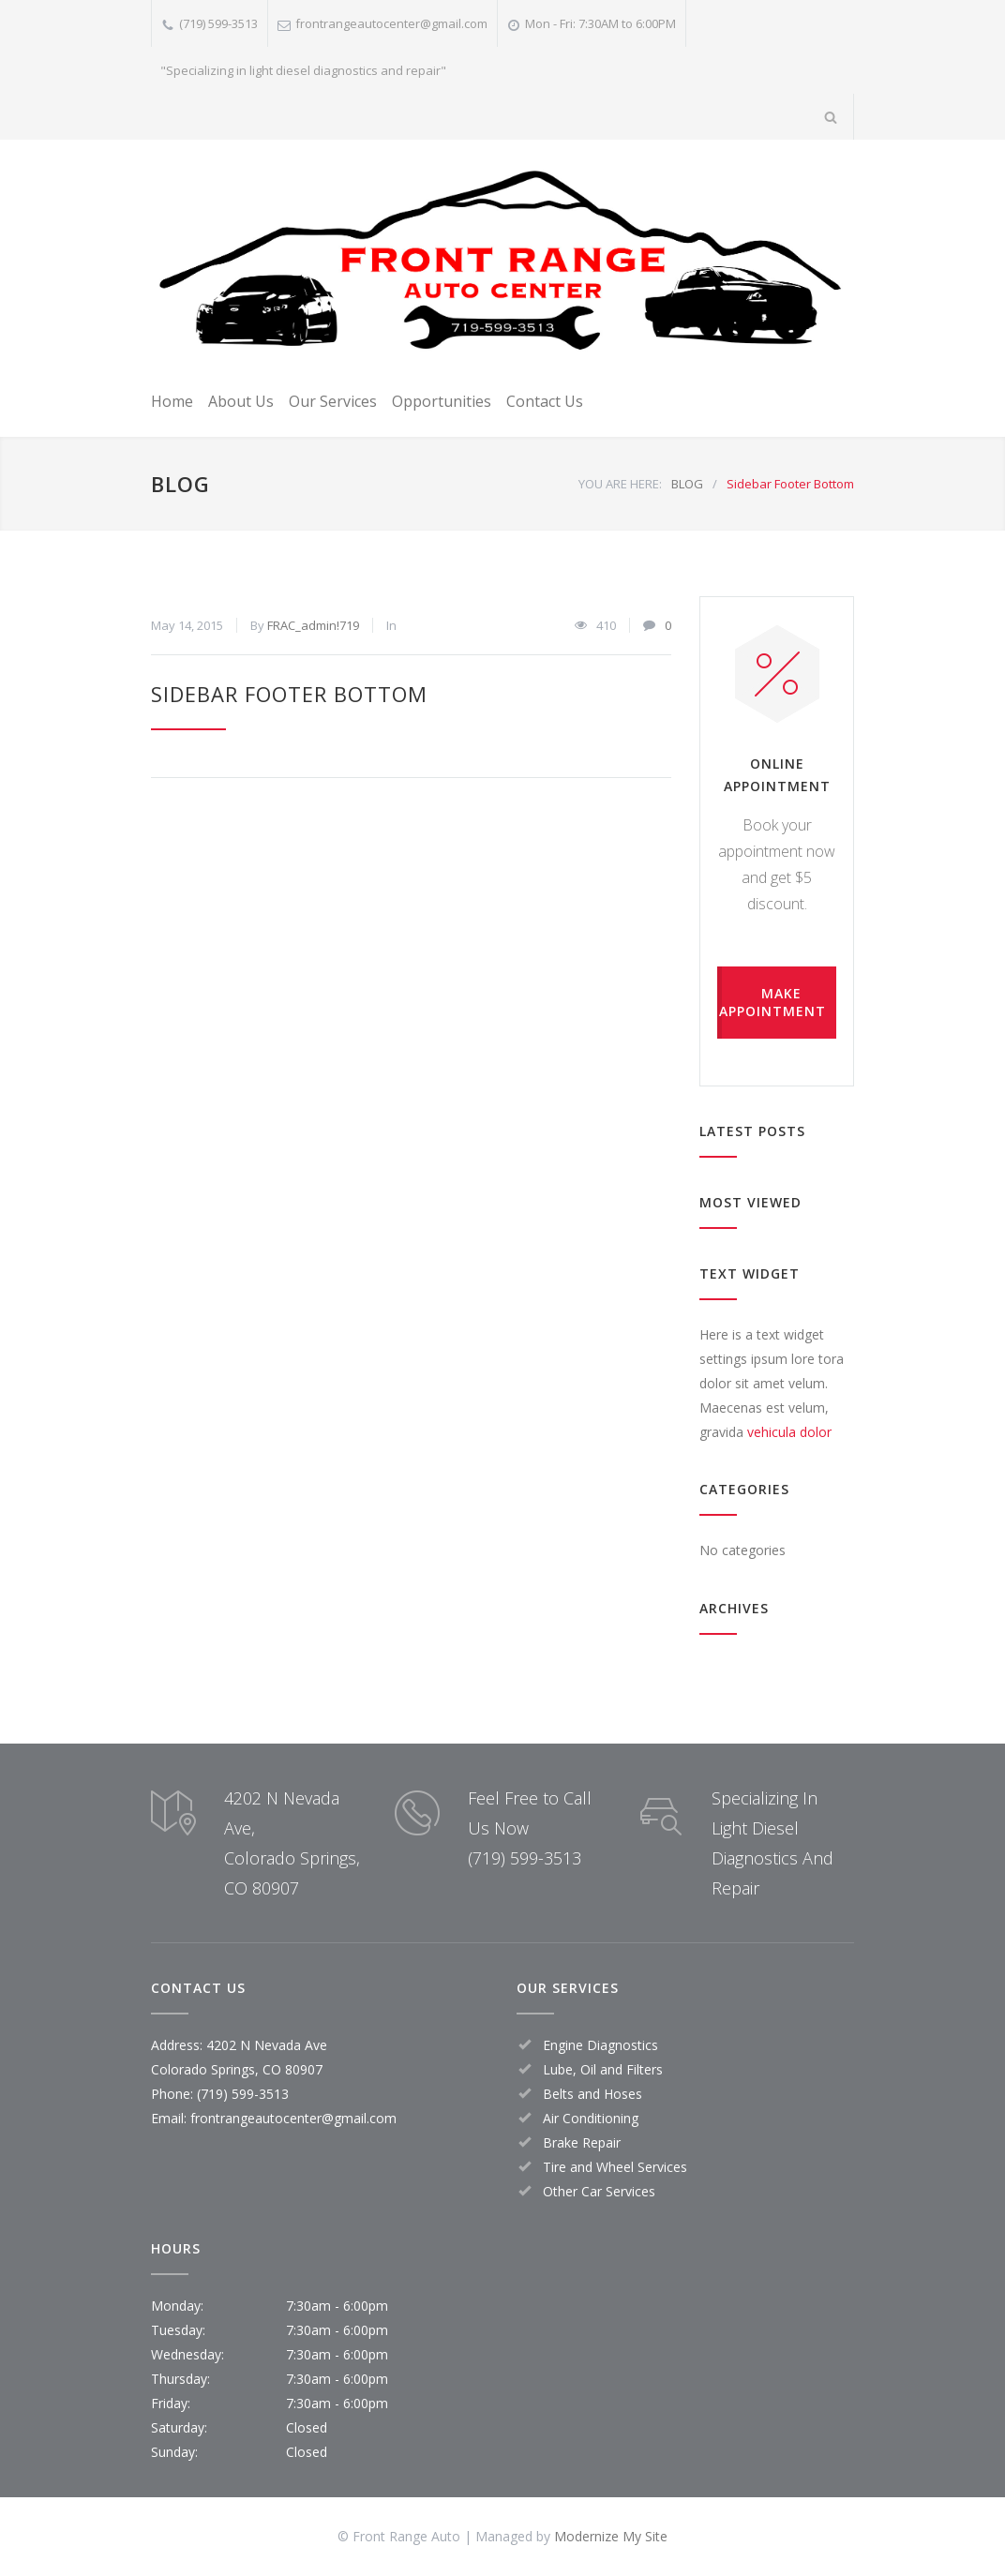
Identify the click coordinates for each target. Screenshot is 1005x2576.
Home (172, 401)
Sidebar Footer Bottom (289, 694)
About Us (241, 401)
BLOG (180, 484)
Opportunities (441, 401)
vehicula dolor (789, 1432)
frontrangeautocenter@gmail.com (391, 23)
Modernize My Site (611, 2536)
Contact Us (544, 401)
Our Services (333, 401)
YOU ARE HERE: (620, 483)
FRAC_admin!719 (313, 625)
